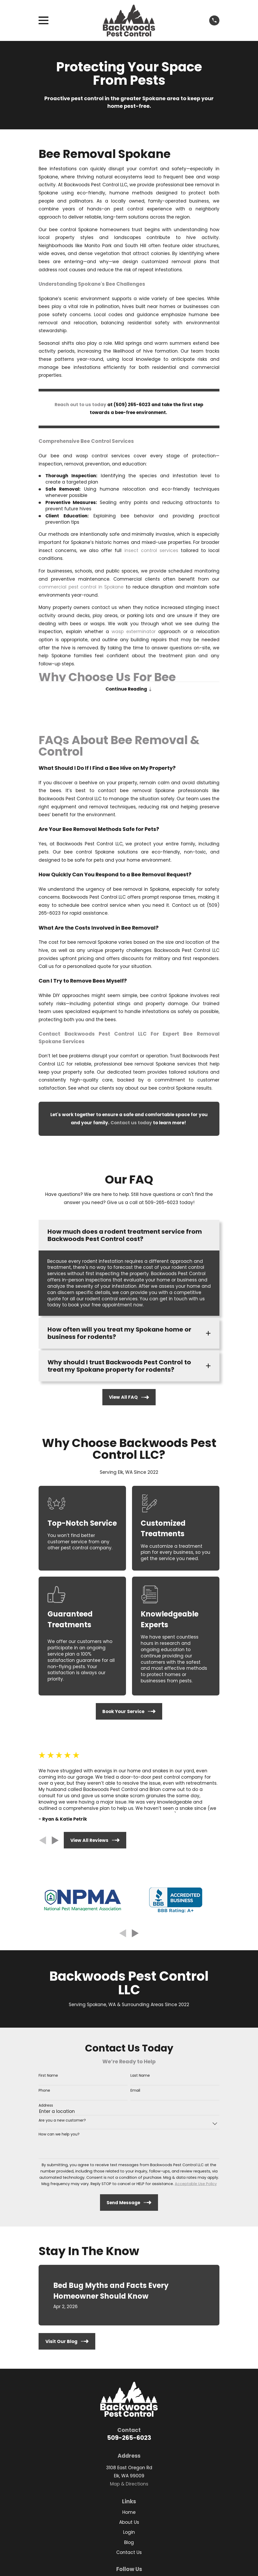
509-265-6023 (129, 2439)
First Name (48, 2077)
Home (129, 2514)
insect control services (151, 550)
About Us (129, 2524)
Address (46, 2107)
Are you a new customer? (62, 2122)
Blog (129, 2544)
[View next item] (55, 1842)
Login (129, 2534)
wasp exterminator (134, 631)
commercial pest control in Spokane (81, 587)
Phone (44, 2092)
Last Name (140, 2077)
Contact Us (129, 2554)
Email (135, 2092)
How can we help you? (59, 2136)
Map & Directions (129, 2485)
